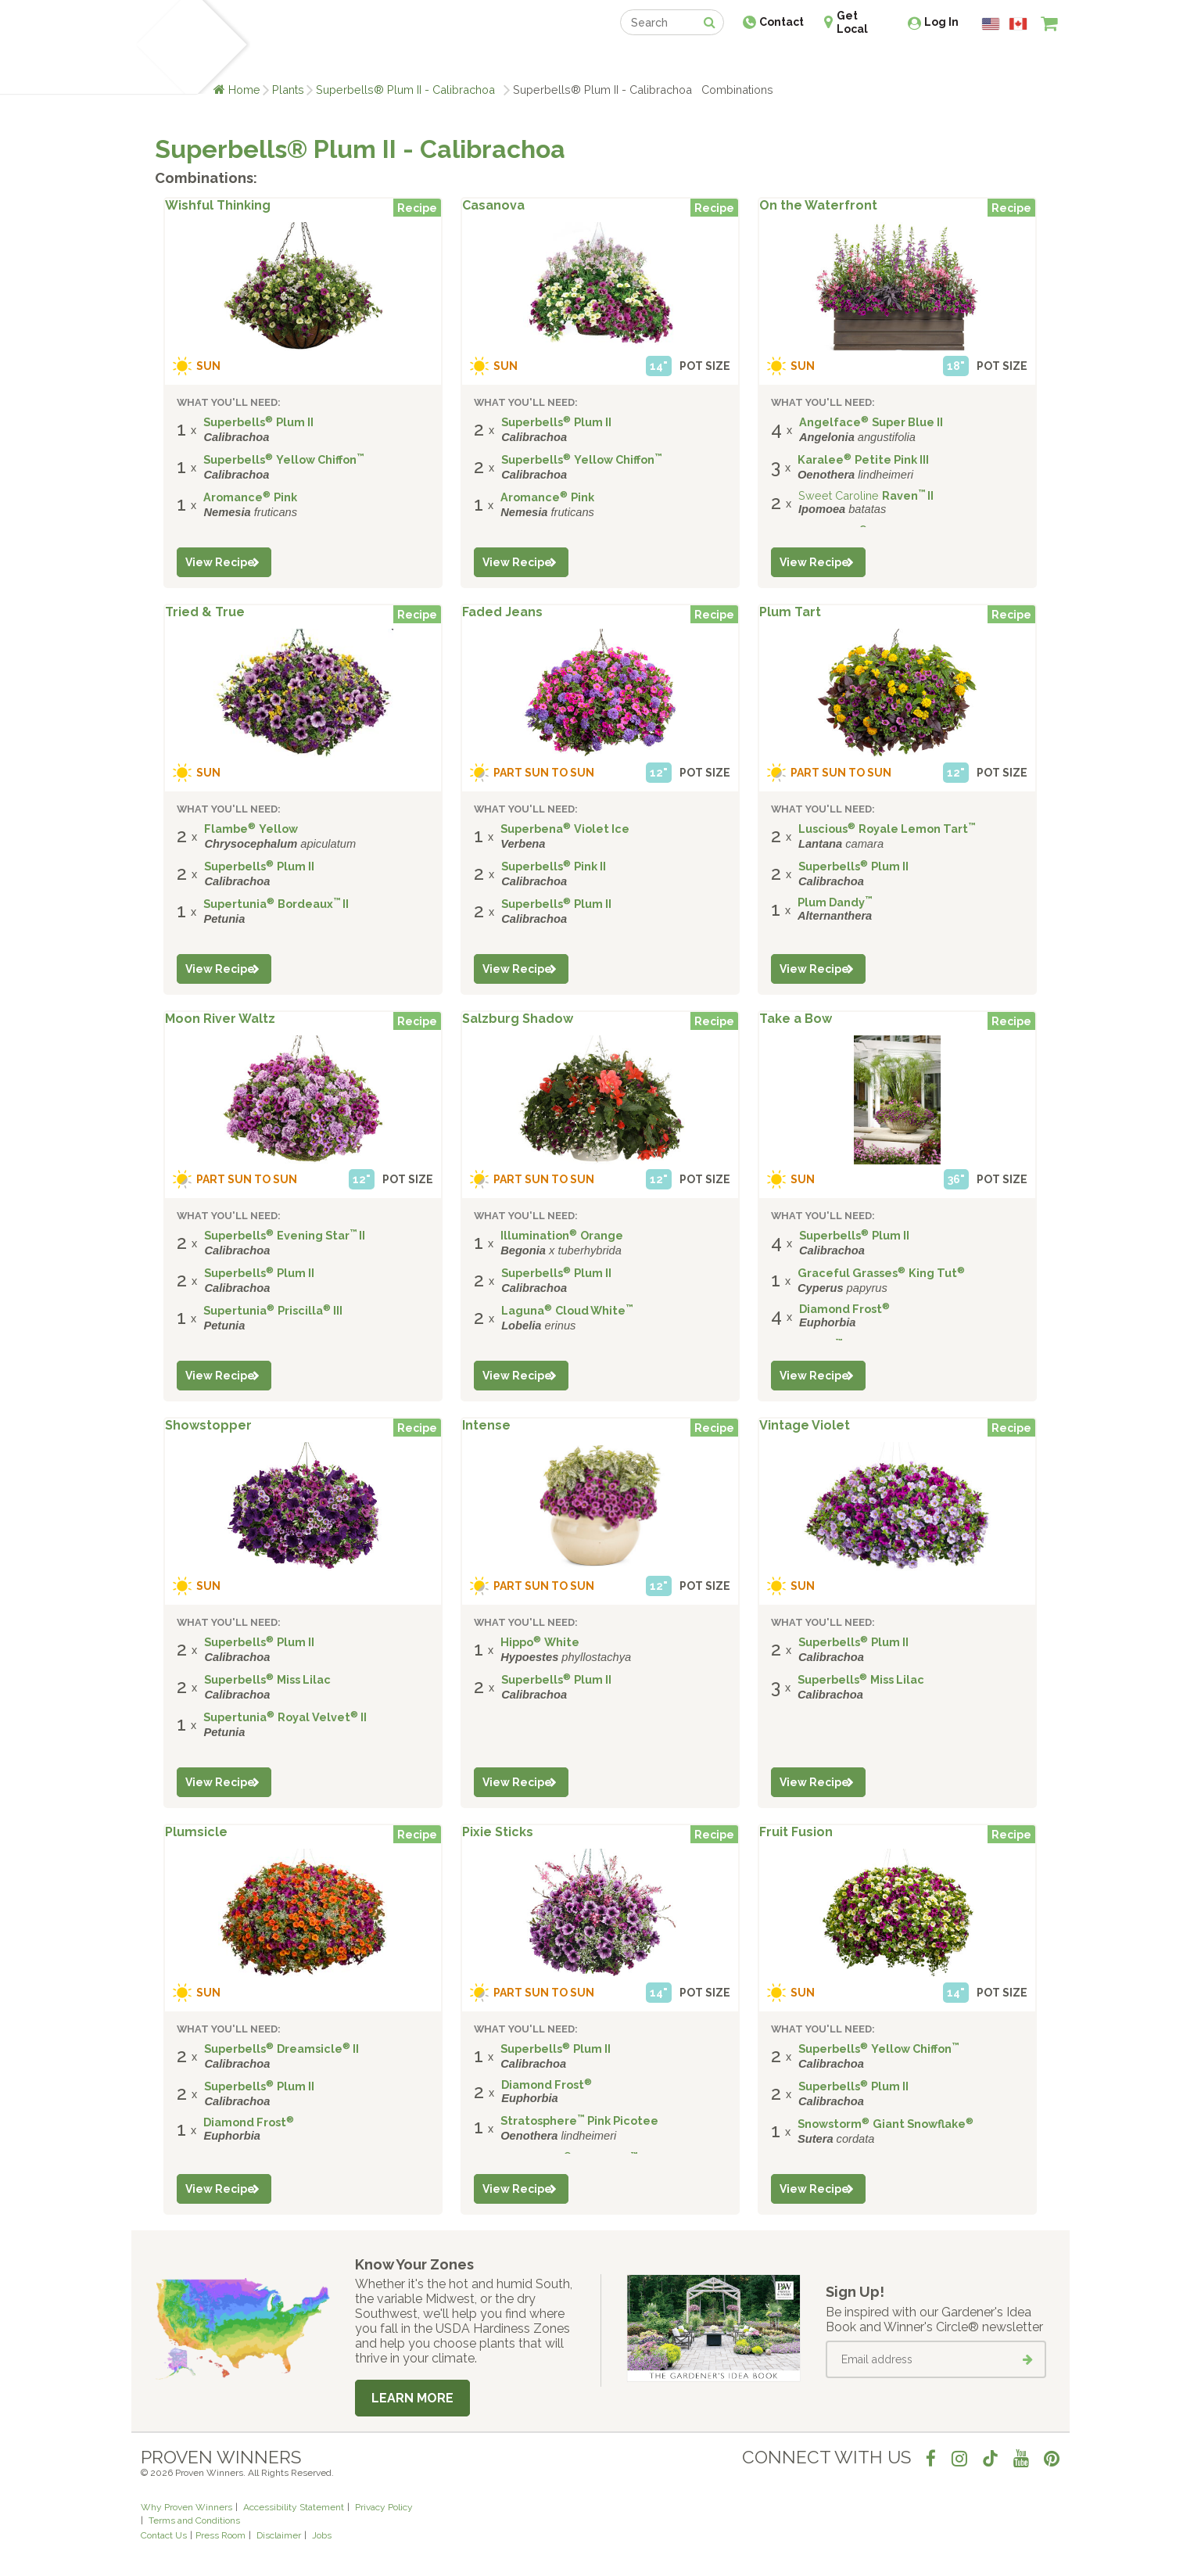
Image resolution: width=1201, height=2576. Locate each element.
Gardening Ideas (409, 60)
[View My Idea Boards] (1021, 62)
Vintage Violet (804, 1426)
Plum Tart (790, 612)
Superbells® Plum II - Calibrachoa (408, 89)
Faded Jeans (502, 612)
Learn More (412, 2398)
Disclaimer (278, 2535)
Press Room (220, 2535)
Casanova (493, 206)
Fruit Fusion (796, 1832)
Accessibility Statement (293, 2507)
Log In (941, 22)
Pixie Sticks (497, 1832)
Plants (288, 89)
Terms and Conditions (194, 2520)
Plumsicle (196, 1832)
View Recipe (220, 562)
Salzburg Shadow (517, 1019)
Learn (329, 60)
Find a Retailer (515, 60)
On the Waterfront (818, 206)
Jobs (322, 2535)
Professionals (718, 60)
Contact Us (164, 2535)
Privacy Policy (384, 2507)
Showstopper (208, 1426)
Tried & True (205, 612)
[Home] (159, 47)
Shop (589, 60)
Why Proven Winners (186, 2507)
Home (244, 89)
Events (641, 60)
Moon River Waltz (220, 1019)
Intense (486, 1426)
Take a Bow (795, 1019)
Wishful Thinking (218, 206)
